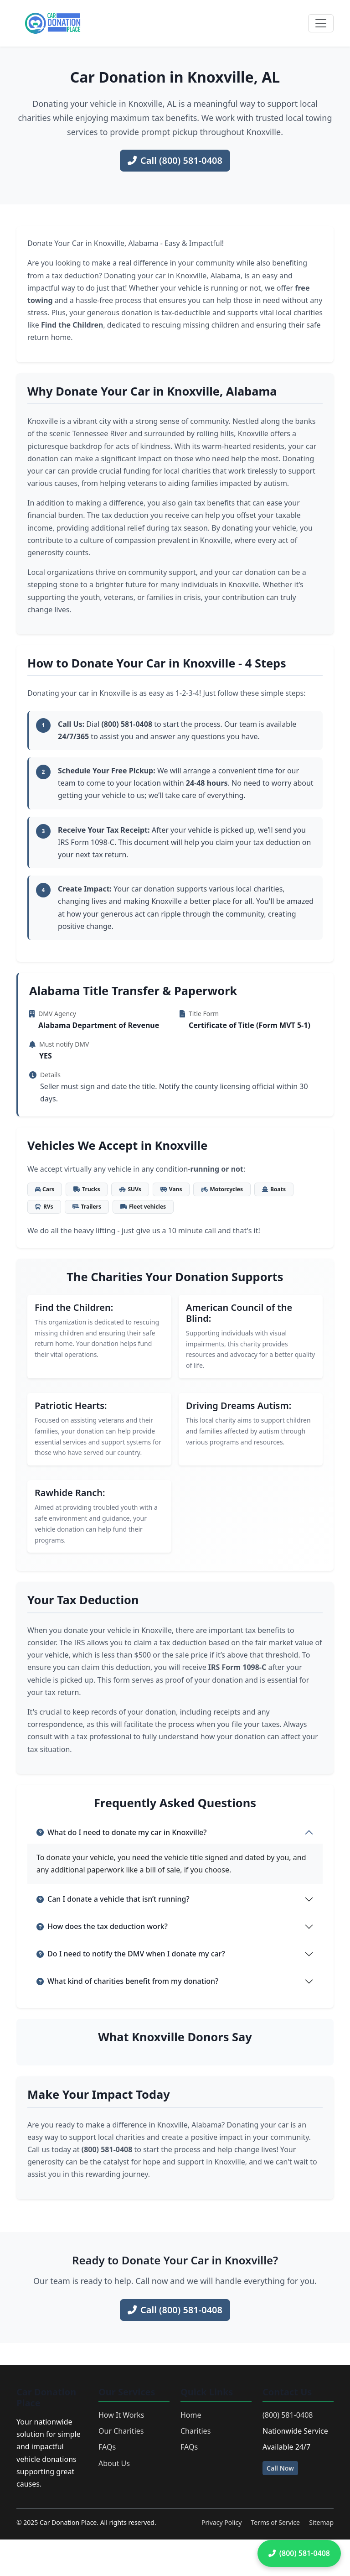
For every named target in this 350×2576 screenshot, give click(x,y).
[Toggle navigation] (321, 23)
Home (190, 2415)
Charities (195, 2431)
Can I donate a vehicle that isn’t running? (113, 1899)
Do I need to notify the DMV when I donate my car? (130, 1954)
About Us (114, 2463)
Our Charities (121, 2431)
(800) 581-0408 (287, 2415)
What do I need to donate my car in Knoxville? (121, 1832)
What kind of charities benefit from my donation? (127, 1981)
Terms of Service (275, 2522)
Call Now (280, 2468)
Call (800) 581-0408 (175, 160)
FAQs (107, 2447)
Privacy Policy (221, 2522)
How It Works (121, 2415)
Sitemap (321, 2522)
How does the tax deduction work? (102, 1926)
